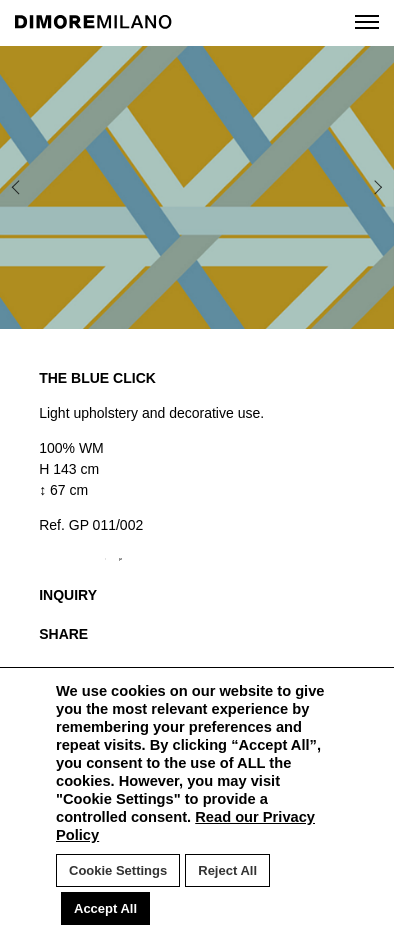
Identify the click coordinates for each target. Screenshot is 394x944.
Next (352, 187)
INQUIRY (68, 595)
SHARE (63, 634)
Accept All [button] (105, 908)
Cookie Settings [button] (118, 870)
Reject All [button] (227, 870)
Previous (29, 187)
